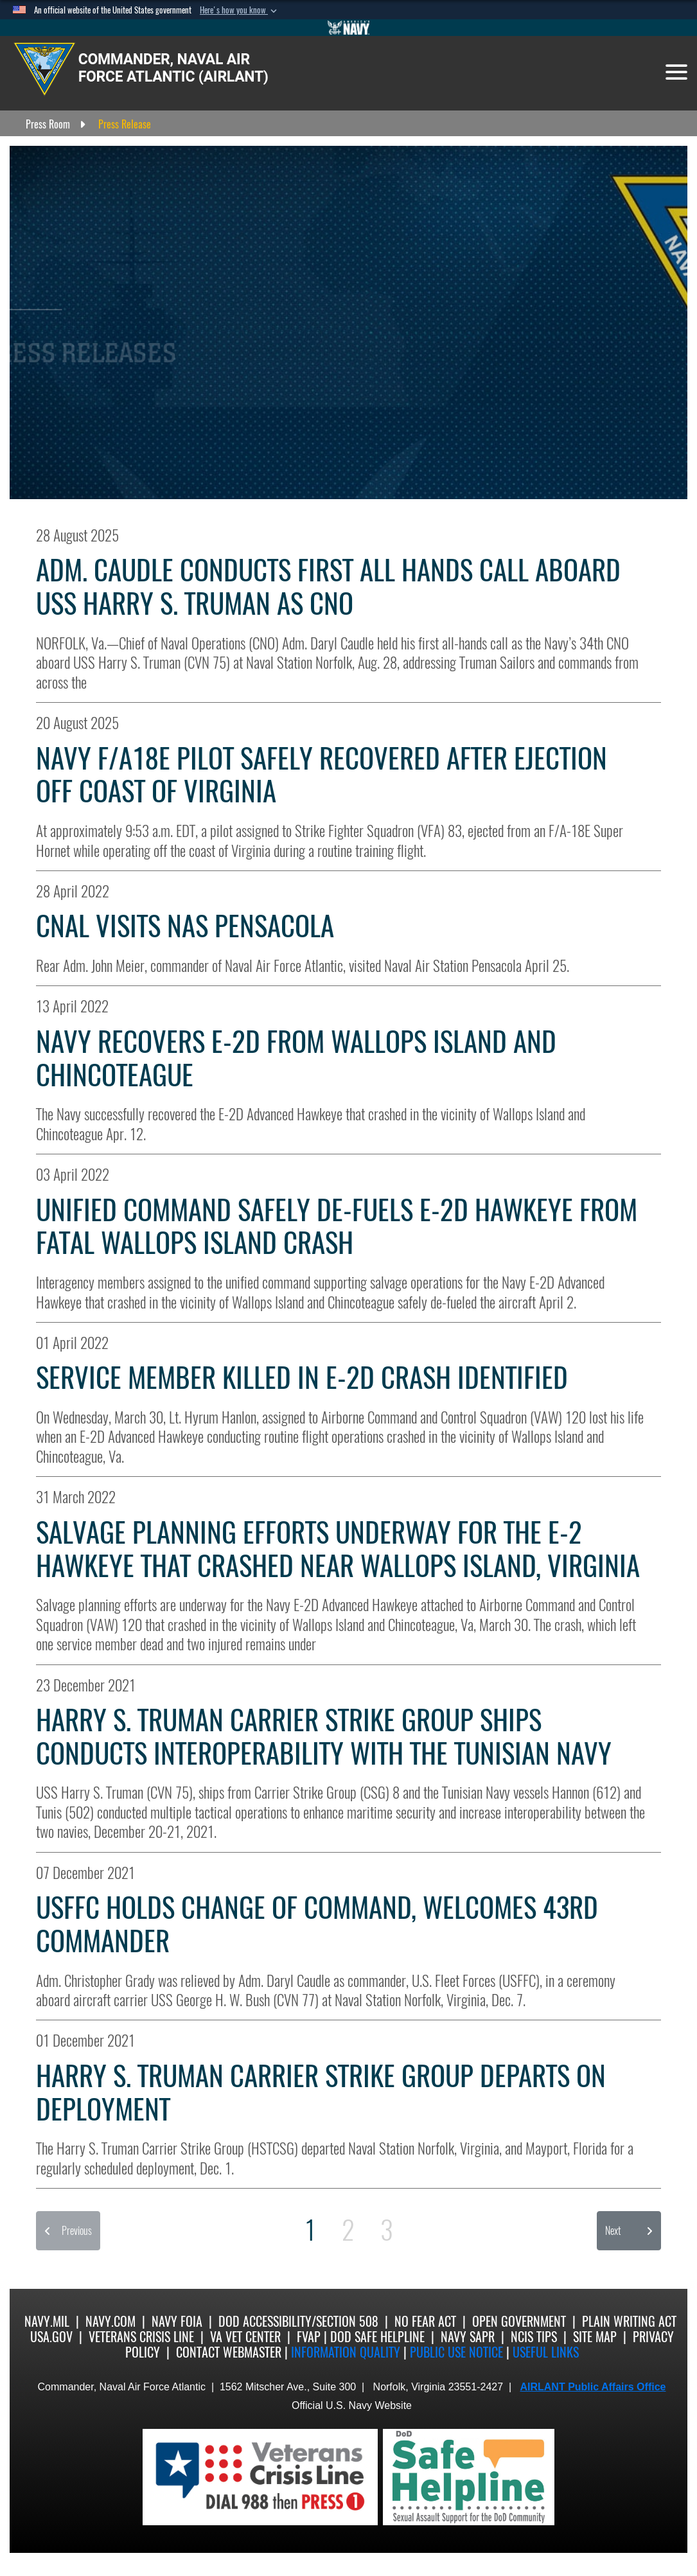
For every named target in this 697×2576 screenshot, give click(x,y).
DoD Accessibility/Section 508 (298, 2321)
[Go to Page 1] (310, 2230)
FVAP (309, 2336)
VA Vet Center (245, 2336)
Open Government (519, 2321)
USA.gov (51, 2336)
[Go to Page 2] (348, 2230)
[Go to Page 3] (386, 2230)
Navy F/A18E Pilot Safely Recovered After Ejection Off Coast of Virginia (321, 775)
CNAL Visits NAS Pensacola (185, 926)
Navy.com (110, 2321)
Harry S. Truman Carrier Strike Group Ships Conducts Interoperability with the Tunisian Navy (324, 1736)
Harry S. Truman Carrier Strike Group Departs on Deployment (321, 2092)
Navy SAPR (468, 2336)
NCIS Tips (534, 2336)
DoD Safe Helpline (377, 2336)
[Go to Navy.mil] (349, 27)
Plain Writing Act (629, 2321)
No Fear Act (425, 2321)
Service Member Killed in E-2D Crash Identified (302, 1378)
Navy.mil (46, 2321)
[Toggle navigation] (676, 72)
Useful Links (546, 2352)
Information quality (345, 2352)
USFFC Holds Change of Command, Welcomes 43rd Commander (317, 1924)
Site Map (595, 2336)
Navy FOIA (177, 2321)
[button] (239, 10)
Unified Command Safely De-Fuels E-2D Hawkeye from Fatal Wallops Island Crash (336, 1226)
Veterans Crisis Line (141, 2336)
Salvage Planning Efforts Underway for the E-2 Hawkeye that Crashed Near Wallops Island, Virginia (338, 1549)
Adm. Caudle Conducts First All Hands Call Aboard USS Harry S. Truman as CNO (328, 586)
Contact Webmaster (228, 2352)
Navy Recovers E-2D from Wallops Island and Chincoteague (296, 1058)
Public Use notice (456, 2352)
